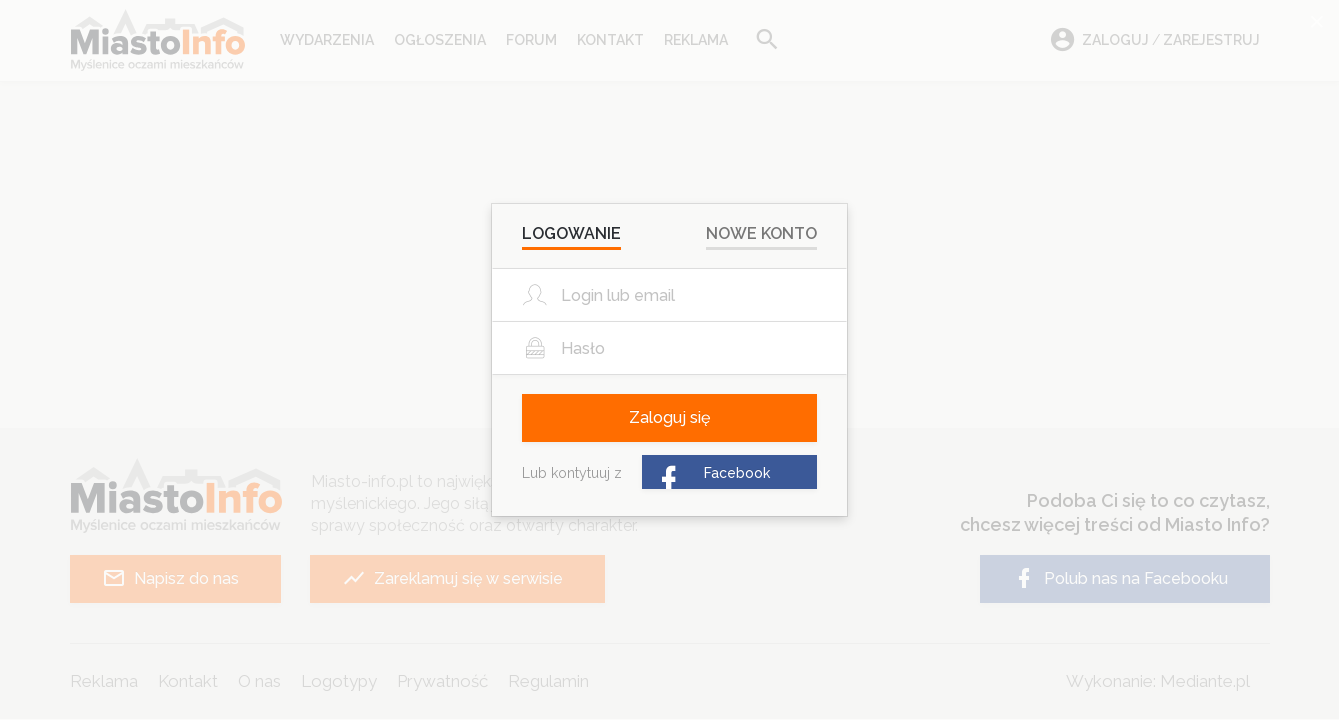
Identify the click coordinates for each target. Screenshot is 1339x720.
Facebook (711, 475)
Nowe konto (761, 233)
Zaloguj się (669, 417)
